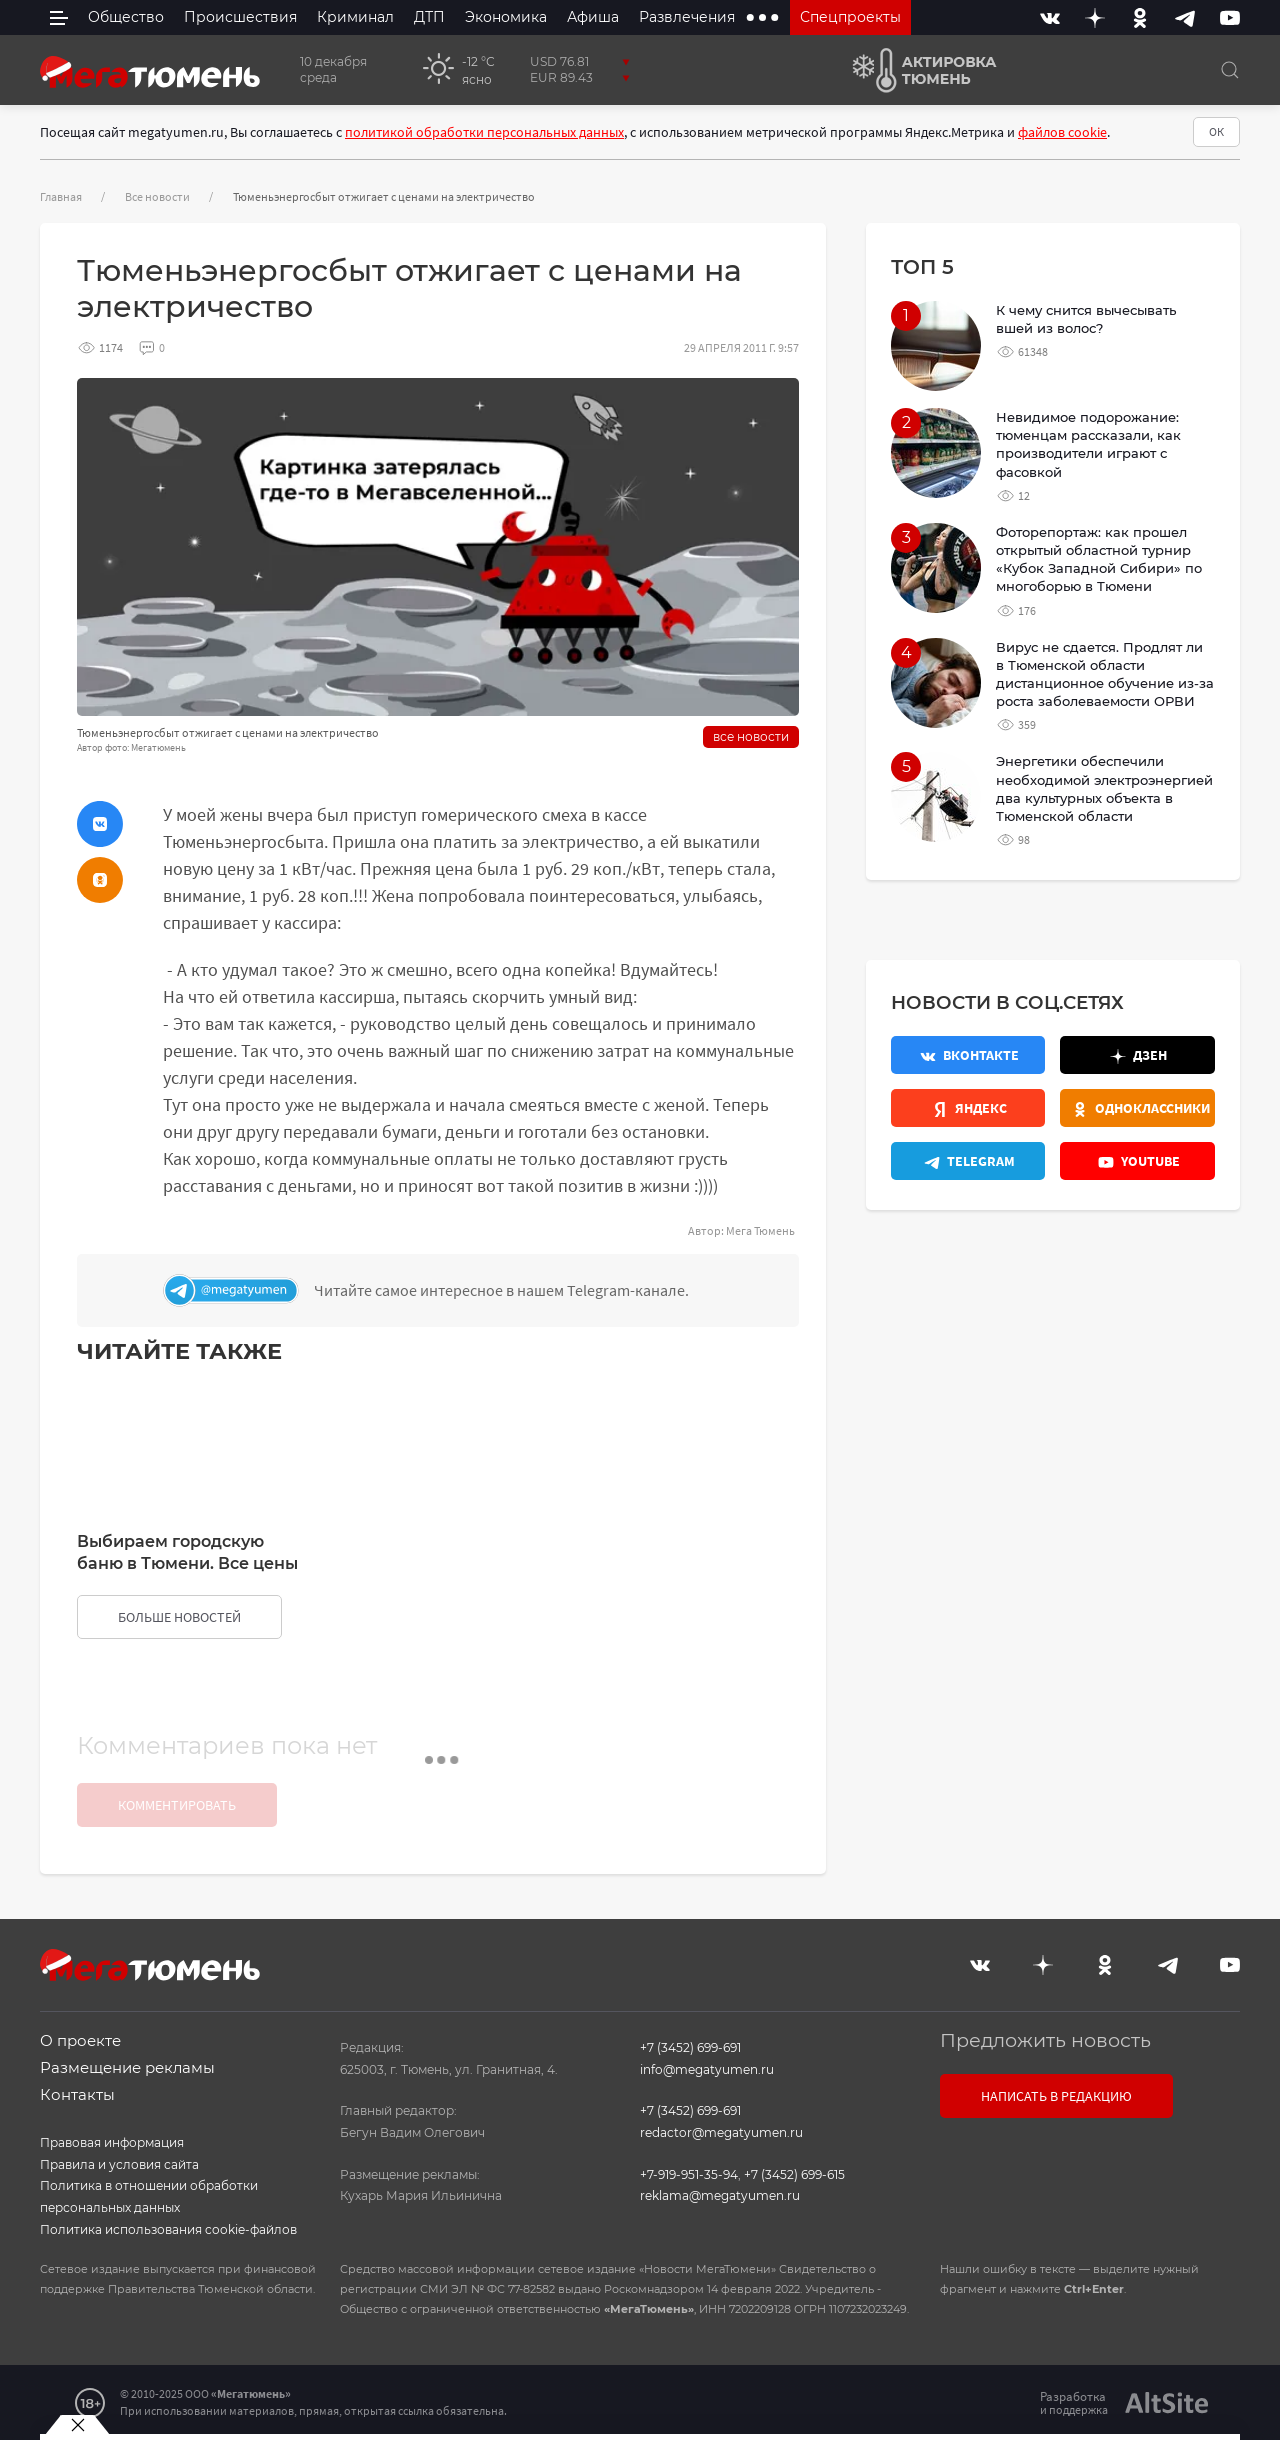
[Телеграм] (476, 1290)
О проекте (80, 2040)
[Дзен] (1095, 17)
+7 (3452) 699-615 (794, 2174)
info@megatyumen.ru (707, 2069)
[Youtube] (1230, 17)
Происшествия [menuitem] (240, 17)
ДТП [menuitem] (429, 17)
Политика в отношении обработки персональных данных (149, 2196)
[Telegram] (1185, 17)
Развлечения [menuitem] (687, 17)
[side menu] (59, 17)
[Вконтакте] (1050, 17)
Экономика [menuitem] (506, 17)
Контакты (77, 2094)
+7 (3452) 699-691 (690, 2047)
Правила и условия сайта (119, 2164)
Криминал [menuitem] (355, 17)
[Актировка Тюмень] (917, 70)
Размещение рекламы (127, 2067)
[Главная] (150, 70)
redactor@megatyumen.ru (721, 2132)
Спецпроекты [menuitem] (850, 17)
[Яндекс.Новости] (968, 1108)
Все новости (157, 196)
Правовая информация (112, 2142)
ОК (1216, 131)
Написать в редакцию (1056, 2096)
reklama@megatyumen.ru (720, 2195)
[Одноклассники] (1140, 17)
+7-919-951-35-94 (689, 2174)
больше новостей (179, 1617)
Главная (61, 196)
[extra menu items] (762, 17)
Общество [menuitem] (126, 17)
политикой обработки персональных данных (484, 132)
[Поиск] (1230, 70)
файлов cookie (1062, 132)
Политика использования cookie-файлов (168, 2229)
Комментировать (177, 1805)
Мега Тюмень (760, 1230)
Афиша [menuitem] (593, 17)
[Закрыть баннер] (77, 2425)
